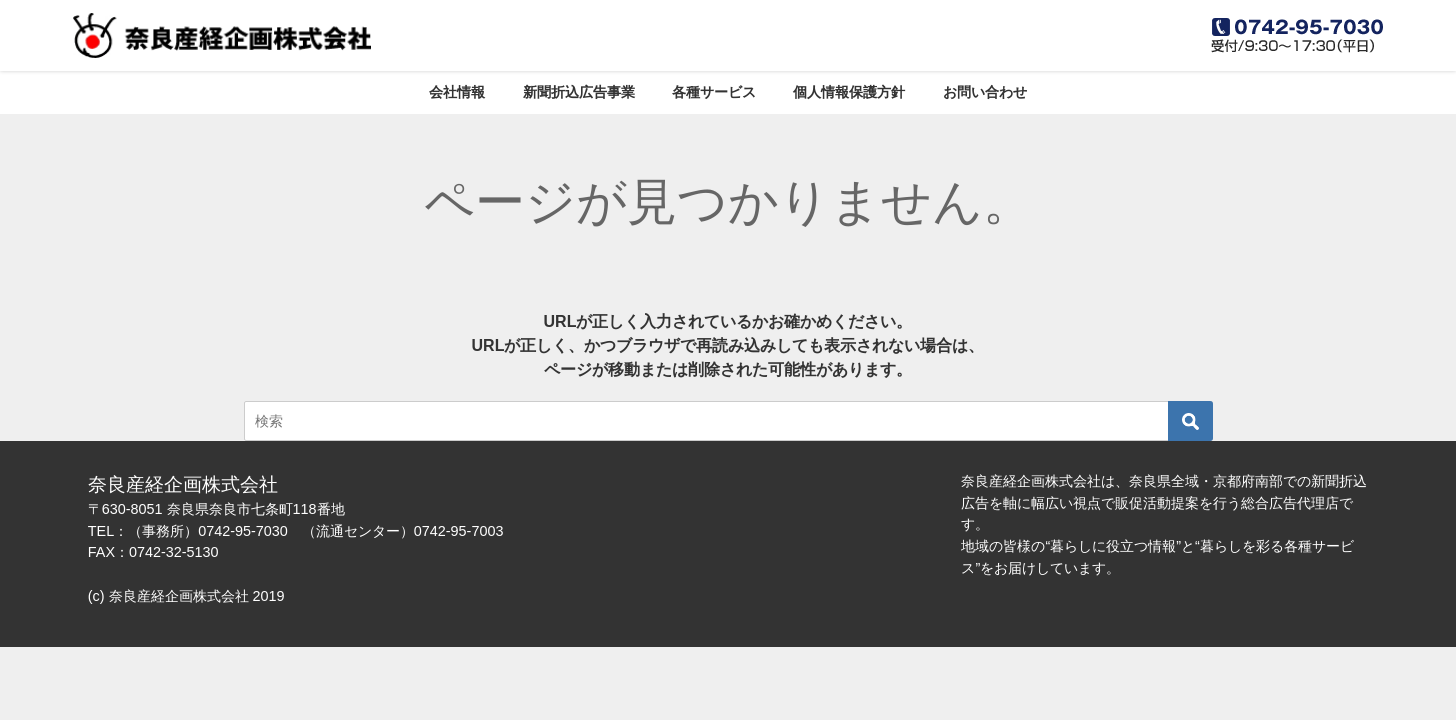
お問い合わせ (985, 92)
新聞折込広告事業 (579, 92)
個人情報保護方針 (849, 92)
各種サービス (714, 92)
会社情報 (457, 92)
